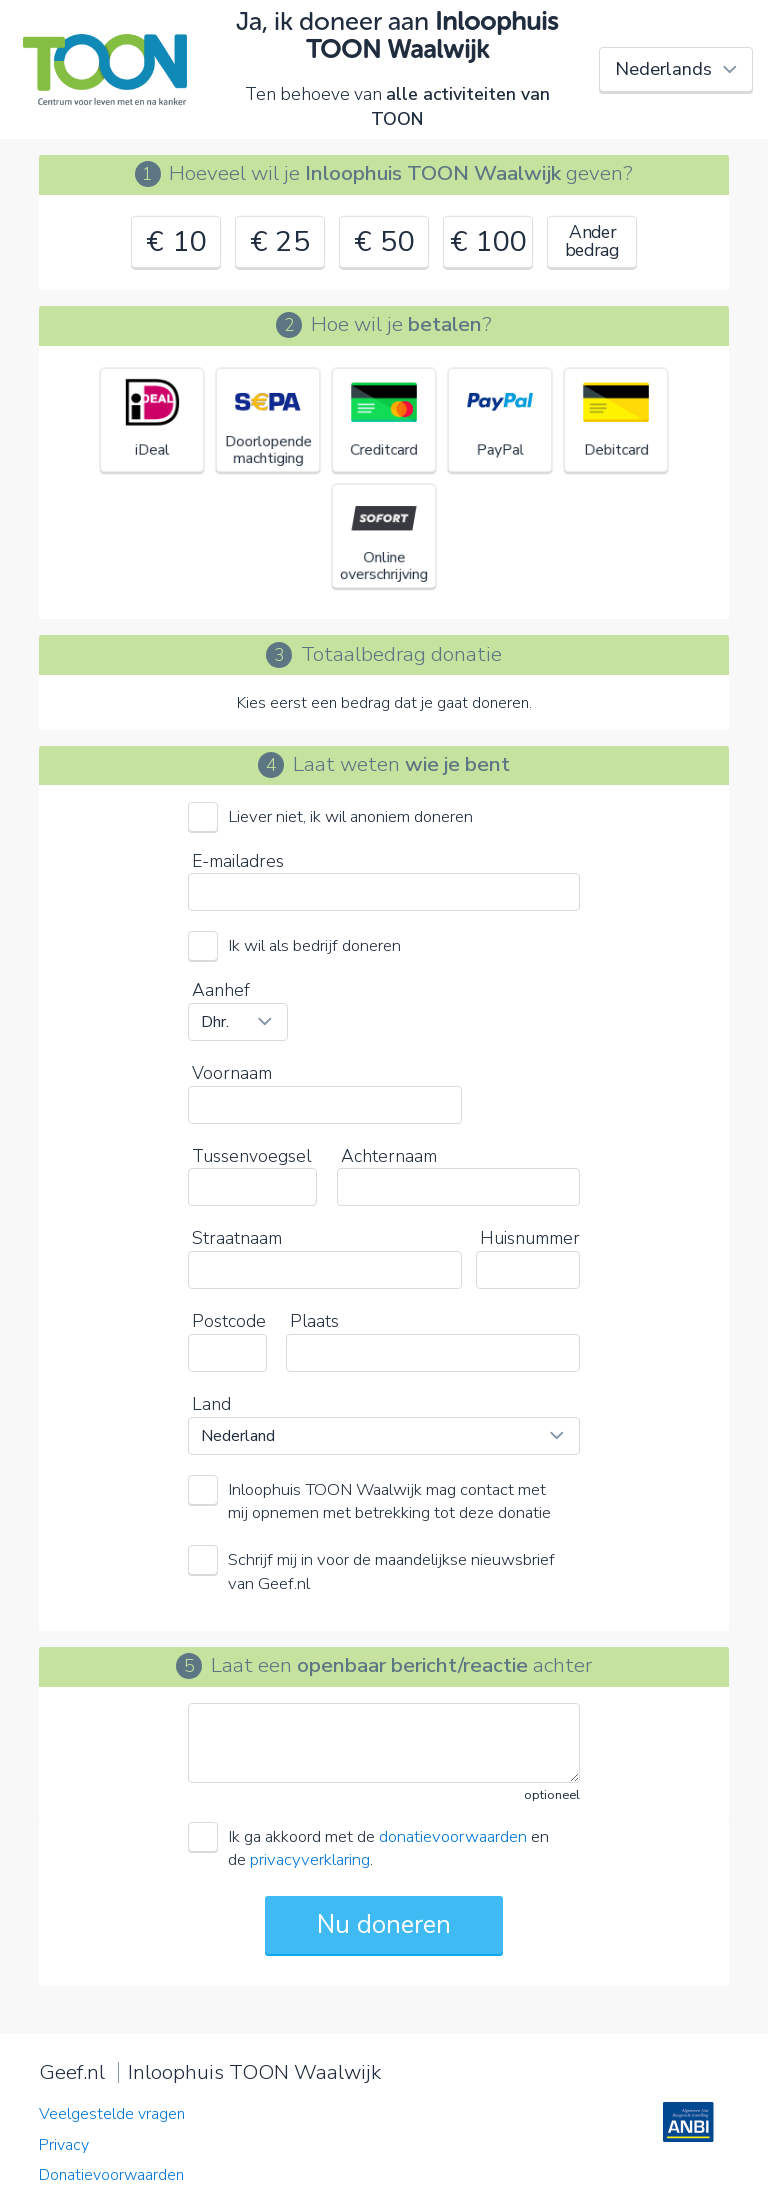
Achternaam (389, 1156)
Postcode (229, 1321)
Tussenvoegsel (251, 1156)
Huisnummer (530, 1238)
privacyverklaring (310, 1859)
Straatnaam (237, 1238)
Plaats (314, 1321)
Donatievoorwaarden (111, 2175)
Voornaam (232, 1073)
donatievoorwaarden (453, 1836)
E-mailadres (238, 861)
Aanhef (221, 990)
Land (211, 1404)
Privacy (64, 2145)
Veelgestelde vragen (112, 2114)
